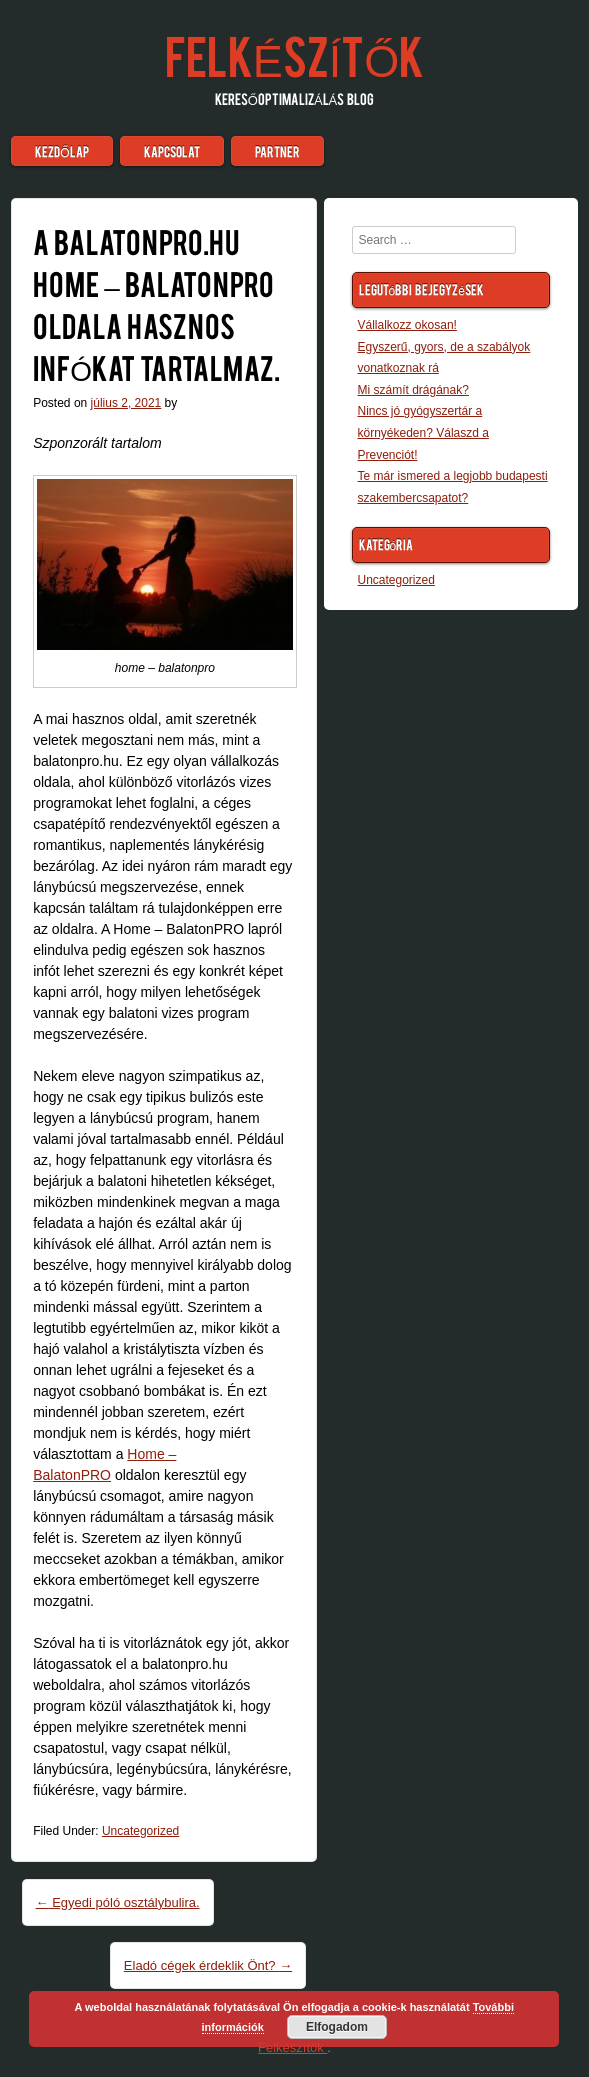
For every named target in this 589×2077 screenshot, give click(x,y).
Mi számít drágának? (413, 390)
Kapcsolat (172, 151)
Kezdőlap (61, 151)
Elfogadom (337, 2027)
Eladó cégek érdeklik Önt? (208, 1965)
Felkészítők (295, 54)
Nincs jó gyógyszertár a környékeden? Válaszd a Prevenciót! (423, 432)
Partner (277, 151)
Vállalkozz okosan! (407, 325)
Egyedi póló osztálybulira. (118, 1902)
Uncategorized (140, 1831)
